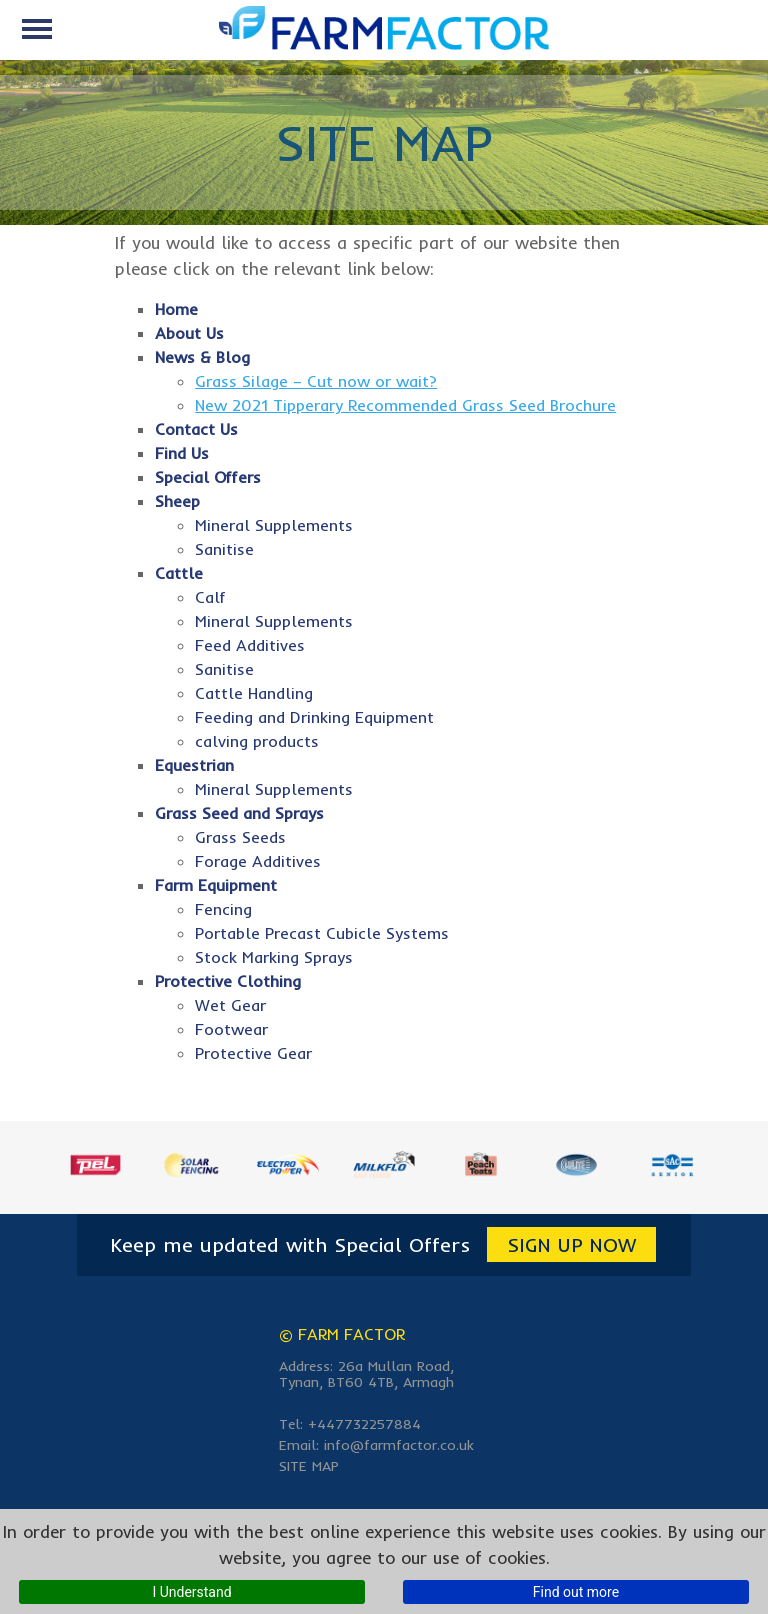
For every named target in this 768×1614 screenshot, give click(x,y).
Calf (210, 597)
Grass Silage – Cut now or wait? (316, 381)
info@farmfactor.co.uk (399, 1445)
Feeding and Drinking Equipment (314, 717)
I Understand (191, 1592)
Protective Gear (253, 1053)
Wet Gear (230, 1005)
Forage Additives (258, 861)
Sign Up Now (571, 1244)
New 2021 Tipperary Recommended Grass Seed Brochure (405, 405)
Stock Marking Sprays (274, 957)
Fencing (223, 909)
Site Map (309, 1466)
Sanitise (224, 549)
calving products (257, 741)
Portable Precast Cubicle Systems (322, 933)
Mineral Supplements (274, 525)
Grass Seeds (240, 837)
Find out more (576, 1592)
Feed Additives (250, 645)
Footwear (231, 1029)
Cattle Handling (254, 693)
